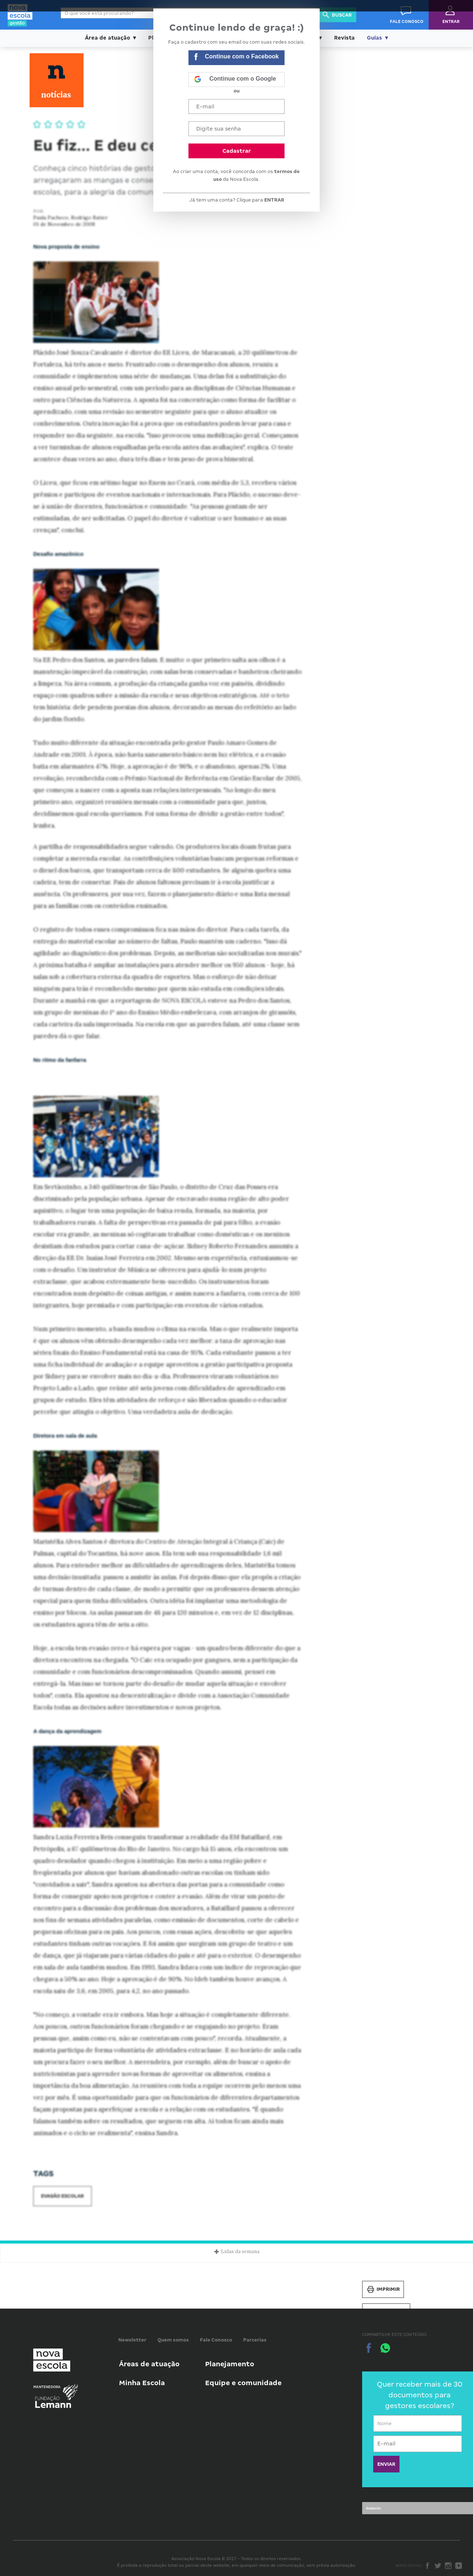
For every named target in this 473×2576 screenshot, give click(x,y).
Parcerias (254, 2340)
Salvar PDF (386, 2311)
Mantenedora (47, 2387)
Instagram (448, 2565)
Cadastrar (236, 151)
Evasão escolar (62, 2196)
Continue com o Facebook (236, 57)
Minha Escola (142, 2383)
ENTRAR (274, 200)
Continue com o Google (235, 80)
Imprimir (383, 2289)
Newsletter (132, 2340)
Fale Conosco (216, 2340)
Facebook (427, 2565)
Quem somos (173, 2340)
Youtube (458, 2565)
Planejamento (229, 2364)
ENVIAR (386, 2464)
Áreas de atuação (149, 2364)
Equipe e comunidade (243, 2383)
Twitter (438, 2565)
